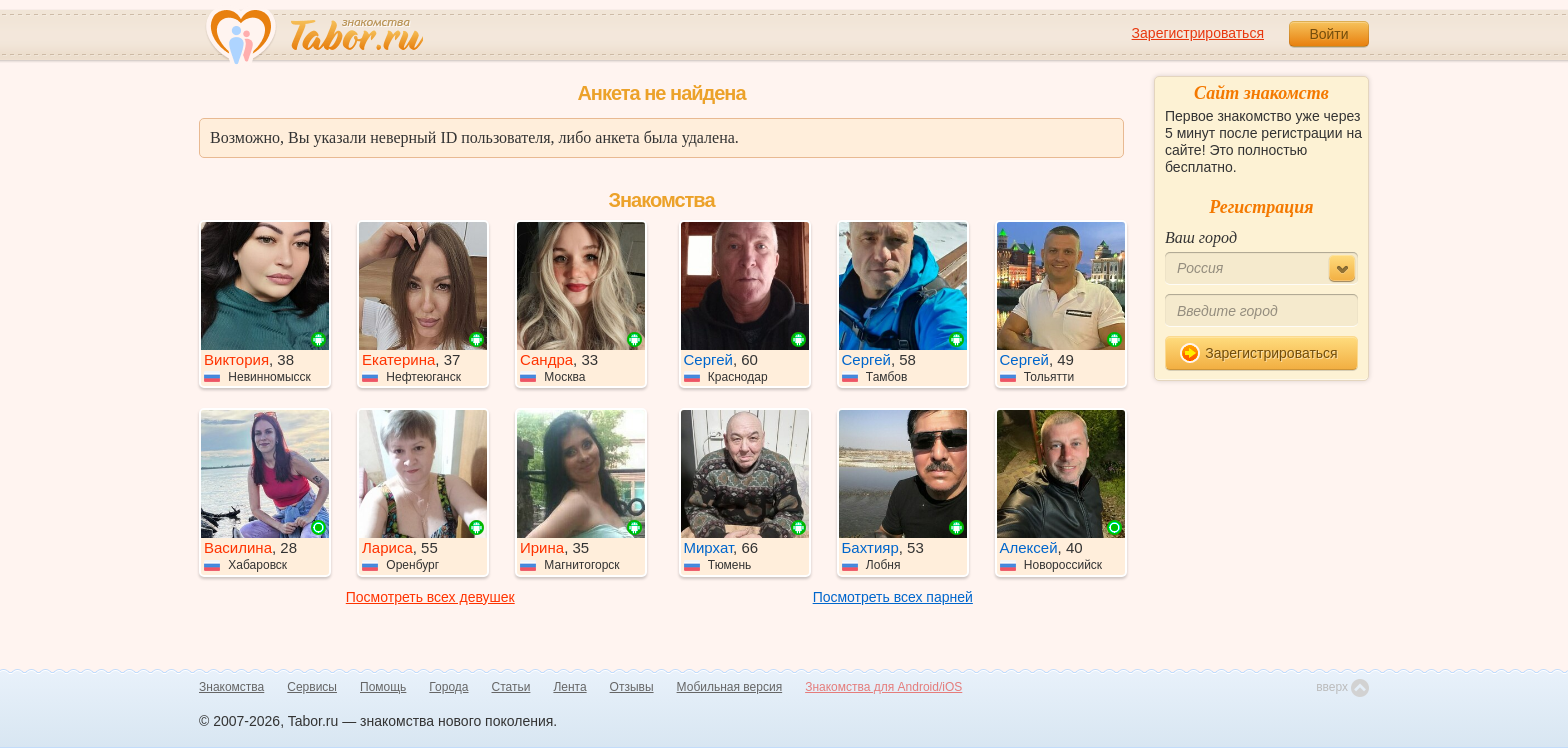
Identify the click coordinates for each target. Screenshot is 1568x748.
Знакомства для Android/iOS (883, 687)
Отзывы (632, 687)
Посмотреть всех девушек (430, 597)
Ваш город (1201, 237)
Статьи (511, 687)
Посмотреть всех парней (893, 597)
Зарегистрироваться (1198, 33)
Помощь (383, 687)
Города (448, 687)
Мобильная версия (730, 687)
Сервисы (312, 687)
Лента (569, 687)
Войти (1328, 34)
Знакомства (231, 687)
